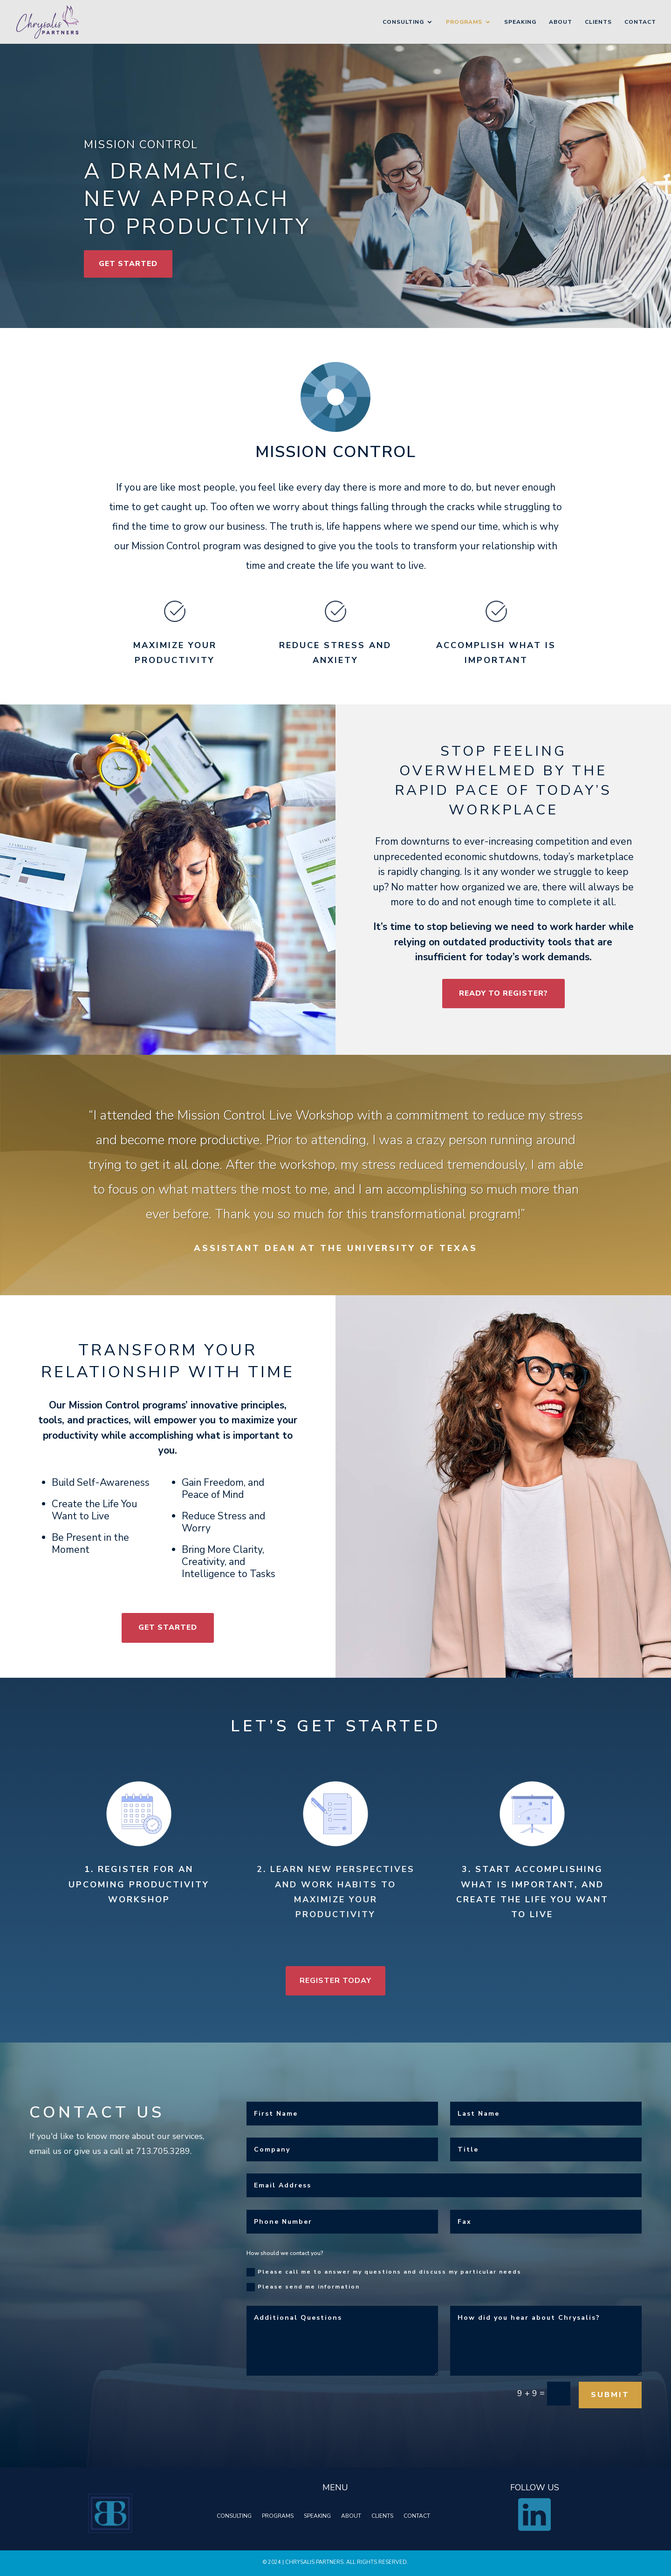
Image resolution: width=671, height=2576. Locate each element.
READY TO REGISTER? (503, 993)
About (560, 22)
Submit (582, 2402)
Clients (598, 22)
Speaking (520, 22)
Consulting (403, 22)
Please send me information (306, 2305)
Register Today (335, 1980)
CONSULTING (234, 2516)
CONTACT (417, 2516)
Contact (640, 22)
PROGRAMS (278, 2516)
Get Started (128, 264)
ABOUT (351, 2516)
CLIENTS (382, 2516)
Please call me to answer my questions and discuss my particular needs (379, 2291)
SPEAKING (317, 2516)
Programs (464, 22)
